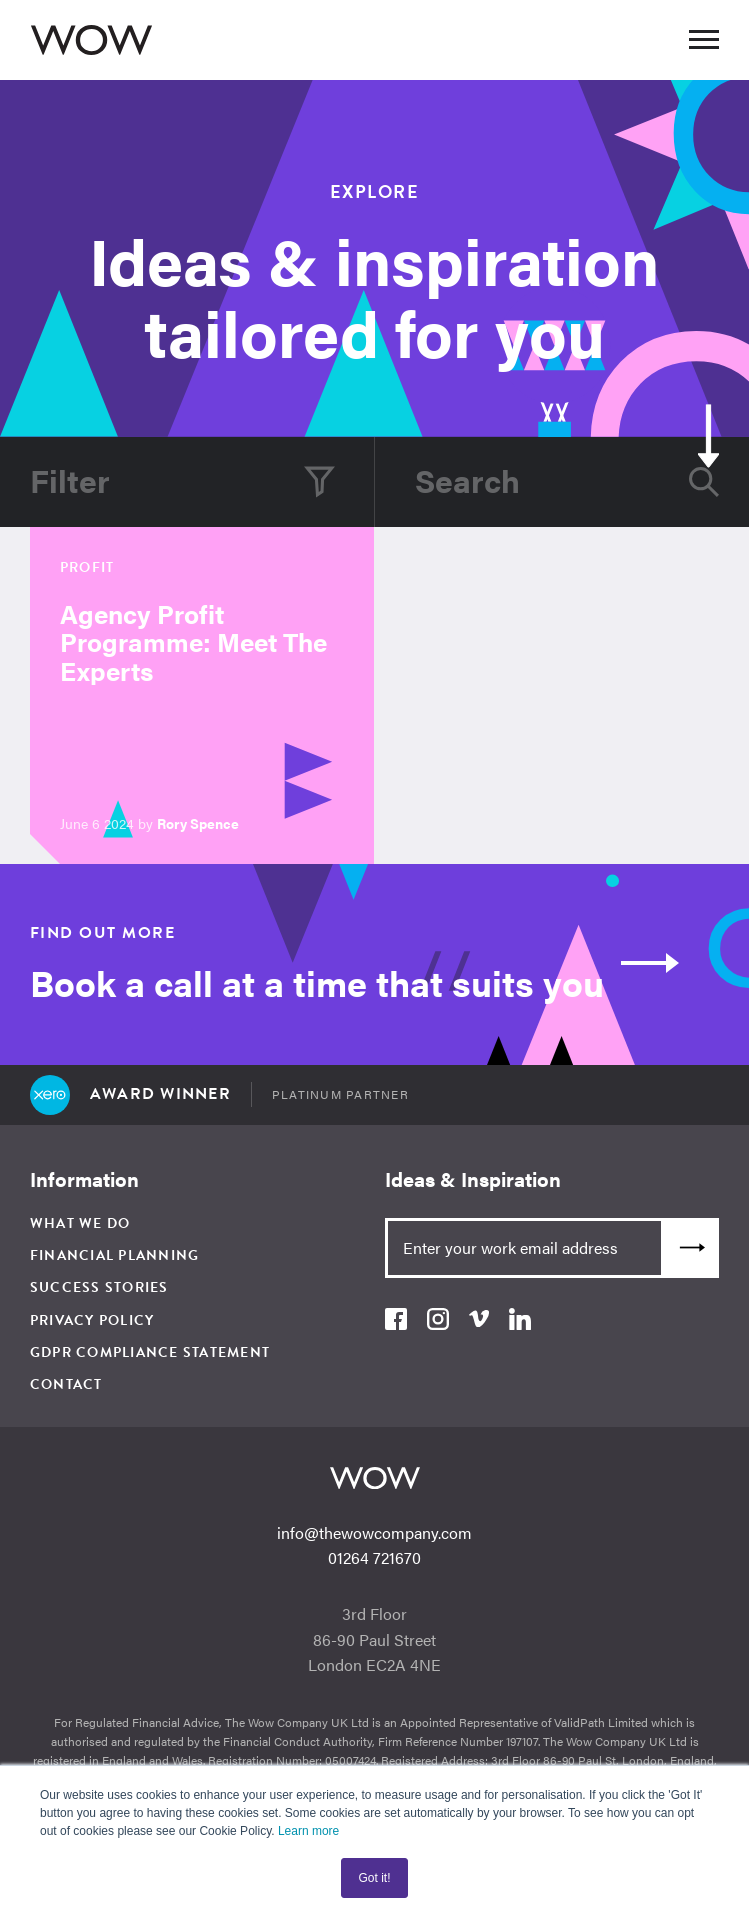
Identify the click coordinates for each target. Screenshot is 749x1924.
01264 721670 (374, 1557)
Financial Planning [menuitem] (115, 1255)
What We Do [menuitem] (80, 1223)
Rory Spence (198, 823)
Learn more (308, 1831)
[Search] (547, 482)
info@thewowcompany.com (374, 1532)
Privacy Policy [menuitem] (92, 1320)
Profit (87, 567)
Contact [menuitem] (66, 1384)
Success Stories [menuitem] (99, 1287)
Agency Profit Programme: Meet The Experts (193, 642)
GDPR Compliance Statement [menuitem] (150, 1352)
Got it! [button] (374, 1878)
